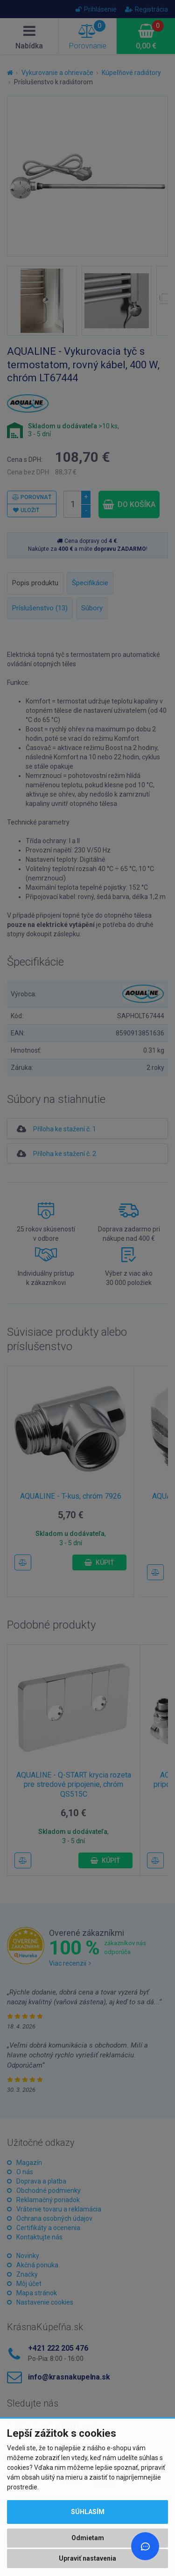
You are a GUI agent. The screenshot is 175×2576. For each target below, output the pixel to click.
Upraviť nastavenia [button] (87, 2558)
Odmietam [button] (87, 2538)
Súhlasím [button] (88, 2511)
